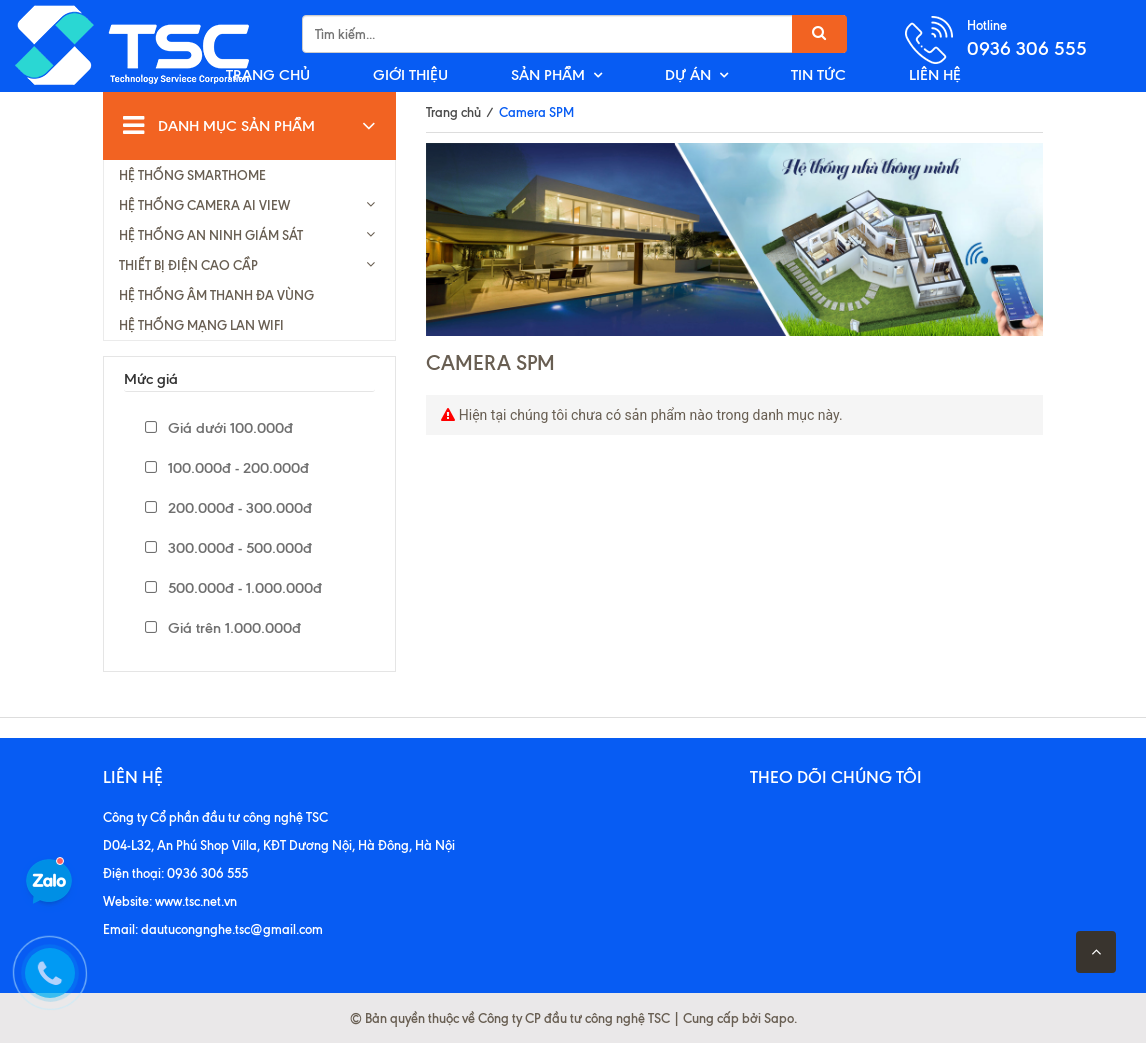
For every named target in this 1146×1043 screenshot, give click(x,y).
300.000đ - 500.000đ (228, 548)
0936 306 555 (1027, 48)
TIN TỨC (818, 75)
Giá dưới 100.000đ (219, 428)
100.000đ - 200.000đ (227, 468)
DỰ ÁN (688, 75)
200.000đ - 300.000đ (228, 508)
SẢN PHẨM (548, 75)
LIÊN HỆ (935, 75)
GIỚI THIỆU (410, 75)
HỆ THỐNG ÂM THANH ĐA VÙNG (216, 295)
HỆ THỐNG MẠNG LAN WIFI (201, 325)
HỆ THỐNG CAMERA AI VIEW (204, 205)
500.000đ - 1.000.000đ (233, 588)
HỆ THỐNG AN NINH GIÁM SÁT (211, 235)
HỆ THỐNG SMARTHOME (192, 175)
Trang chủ (453, 112)
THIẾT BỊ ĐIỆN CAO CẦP (188, 265)
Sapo (779, 1018)
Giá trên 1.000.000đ (223, 628)
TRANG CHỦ (268, 75)
